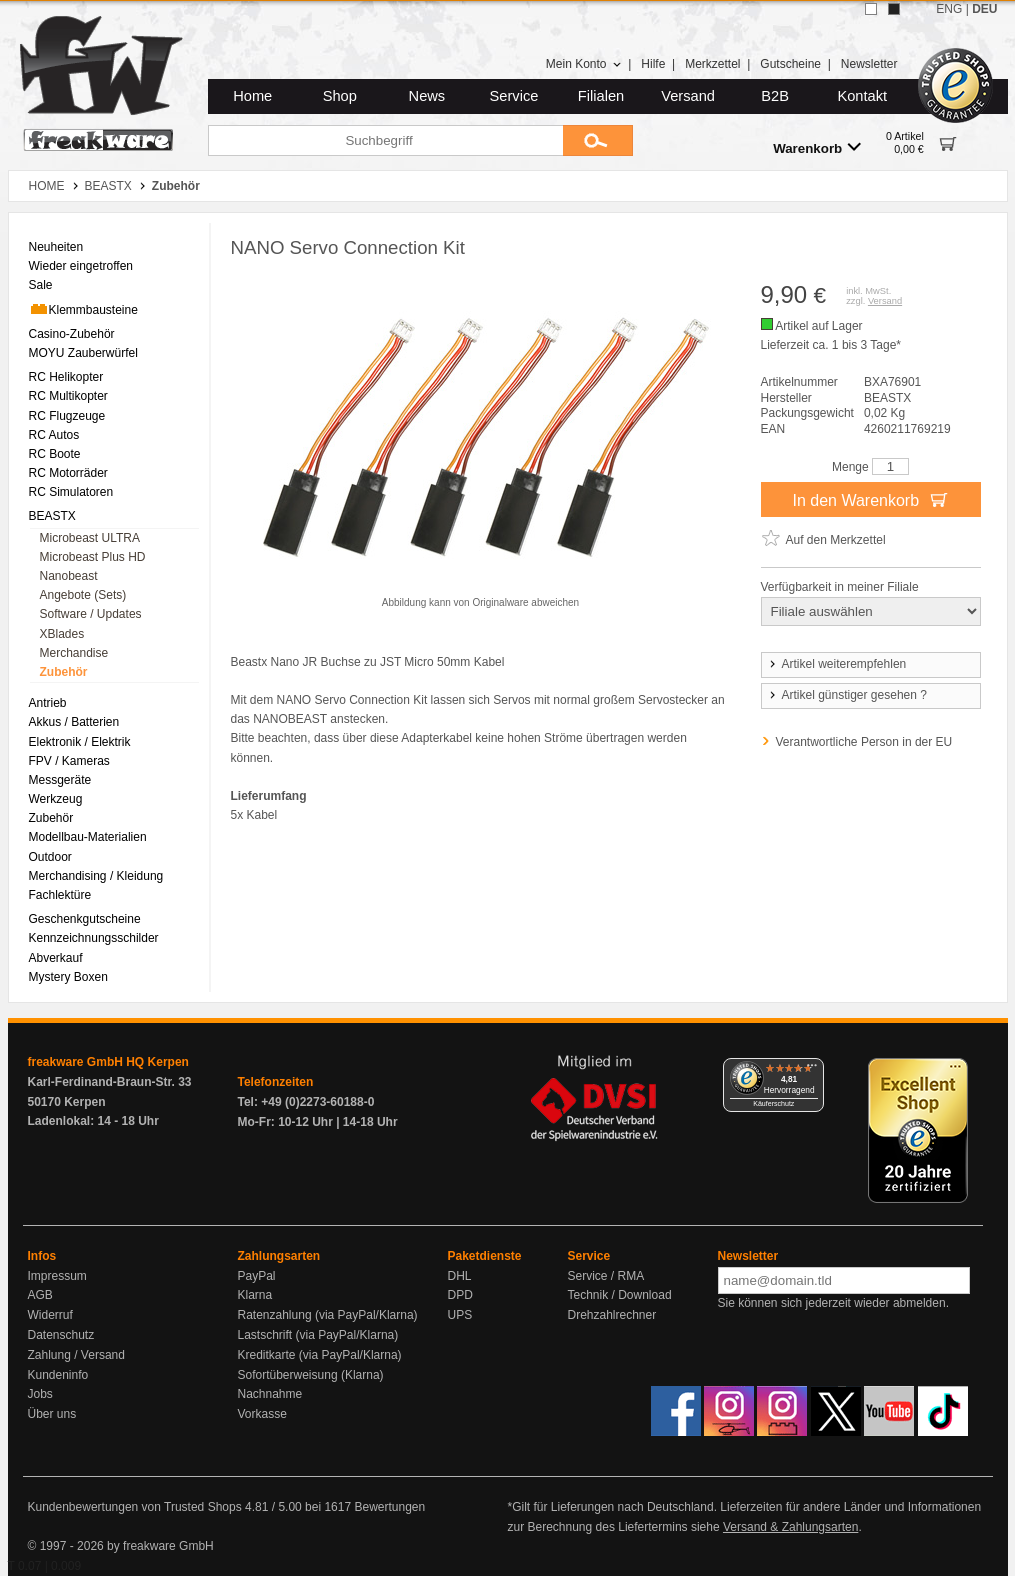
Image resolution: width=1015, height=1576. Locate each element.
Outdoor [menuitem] (50, 857)
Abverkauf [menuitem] (56, 958)
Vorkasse (262, 1414)
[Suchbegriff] (385, 140)
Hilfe (653, 64)
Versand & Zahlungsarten (790, 1527)
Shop (340, 96)
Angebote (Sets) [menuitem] (83, 595)
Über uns (52, 1414)
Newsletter (869, 64)
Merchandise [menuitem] (74, 653)
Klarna (255, 1295)
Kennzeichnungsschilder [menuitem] (94, 938)
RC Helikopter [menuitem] (66, 377)
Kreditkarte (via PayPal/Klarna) (320, 1355)
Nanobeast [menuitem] (69, 576)
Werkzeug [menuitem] (56, 799)
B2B (775, 96)
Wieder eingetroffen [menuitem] (81, 266)
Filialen (601, 96)
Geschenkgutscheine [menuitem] (85, 919)
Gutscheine (790, 64)
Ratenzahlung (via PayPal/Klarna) (328, 1315)
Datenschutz (61, 1335)
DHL (460, 1276)
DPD (460, 1295)
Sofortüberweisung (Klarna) (311, 1375)
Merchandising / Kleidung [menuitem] (96, 876)
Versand (688, 96)
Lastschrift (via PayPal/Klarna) (318, 1335)
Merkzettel (712, 64)
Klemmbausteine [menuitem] (83, 309)
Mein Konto (584, 64)
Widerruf (50, 1315)
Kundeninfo (58, 1375)
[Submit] (598, 140)
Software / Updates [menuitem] (91, 614)
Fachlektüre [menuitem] (60, 895)
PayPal (257, 1276)
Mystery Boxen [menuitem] (68, 977)
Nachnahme (270, 1394)
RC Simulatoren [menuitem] (71, 492)
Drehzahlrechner (612, 1315)
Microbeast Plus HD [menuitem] (93, 557)
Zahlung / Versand (76, 1355)
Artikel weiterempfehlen (837, 664)
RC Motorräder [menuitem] (68, 473)
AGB (40, 1295)
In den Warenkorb (870, 499)
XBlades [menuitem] (62, 634)
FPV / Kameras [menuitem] (69, 761)
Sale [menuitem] (41, 285)
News (427, 96)
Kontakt (862, 96)
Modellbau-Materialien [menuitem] (88, 837)
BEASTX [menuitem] (52, 516)
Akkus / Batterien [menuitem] (74, 722)
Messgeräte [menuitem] (60, 780)
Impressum (57, 1276)
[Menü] (812, 1070)
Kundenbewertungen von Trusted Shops (135, 1507)
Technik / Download (620, 1295)
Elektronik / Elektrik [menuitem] (80, 742)
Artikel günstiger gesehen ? (847, 695)
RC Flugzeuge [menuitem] (67, 416)
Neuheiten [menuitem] (56, 247)
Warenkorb (817, 147)
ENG (949, 9)
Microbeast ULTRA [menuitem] (90, 538)
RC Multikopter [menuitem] (68, 396)
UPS (460, 1315)
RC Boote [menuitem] (55, 454)
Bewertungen (389, 1507)
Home (252, 96)
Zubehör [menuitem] (64, 672)
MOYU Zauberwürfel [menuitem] (83, 353)
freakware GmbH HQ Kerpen (108, 1062)
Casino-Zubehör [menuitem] (72, 334)
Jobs (40, 1394)
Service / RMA (606, 1276)
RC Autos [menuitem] (54, 435)
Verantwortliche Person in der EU (864, 742)
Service (514, 96)
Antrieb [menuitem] (48, 703)
